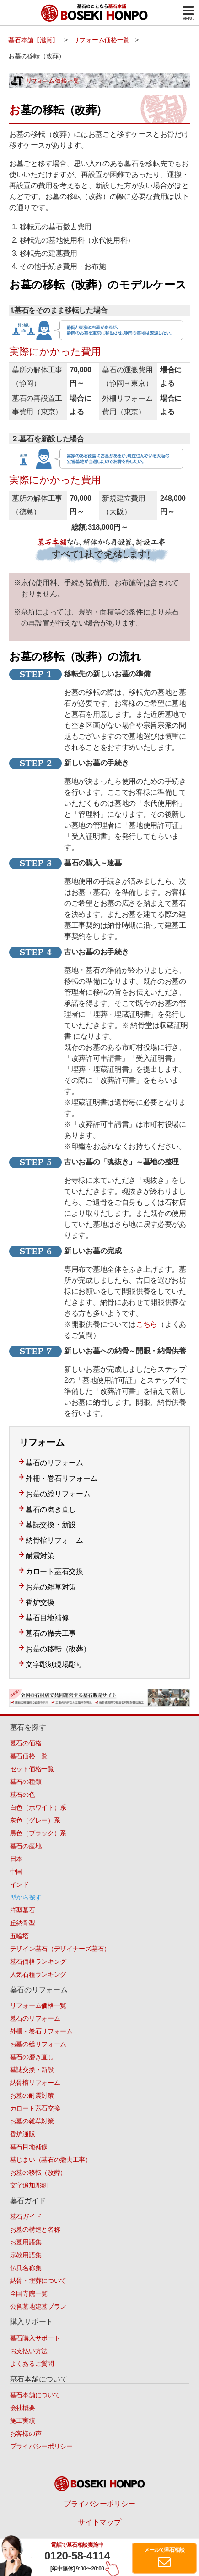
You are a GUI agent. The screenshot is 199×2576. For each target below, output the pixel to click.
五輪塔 (19, 1935)
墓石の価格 (26, 1743)
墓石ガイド (26, 2216)
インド (19, 1884)
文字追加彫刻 (29, 2185)
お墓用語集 (26, 2242)
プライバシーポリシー (41, 2446)
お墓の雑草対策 (51, 1587)
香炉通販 (22, 2134)
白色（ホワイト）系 (38, 1807)
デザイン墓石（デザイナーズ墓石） (60, 1948)
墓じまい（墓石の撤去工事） (50, 2159)
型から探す (26, 1897)
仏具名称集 (26, 2267)
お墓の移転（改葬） (58, 1649)
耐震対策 (40, 1556)
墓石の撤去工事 (51, 1633)
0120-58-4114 (77, 2555)
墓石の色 (22, 1794)
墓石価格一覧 (29, 1756)
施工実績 (22, 2420)
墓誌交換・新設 (51, 1525)
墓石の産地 (26, 1846)
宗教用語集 (26, 2255)
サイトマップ (99, 2522)
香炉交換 (40, 1602)
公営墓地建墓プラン (38, 2306)
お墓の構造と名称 (35, 2229)
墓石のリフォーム (54, 1463)
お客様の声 (26, 2433)
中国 (16, 1871)
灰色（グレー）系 (35, 1820)
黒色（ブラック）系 (38, 1833)
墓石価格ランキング (38, 1961)
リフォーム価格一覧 (38, 2005)
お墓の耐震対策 (32, 2095)
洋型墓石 (22, 1910)
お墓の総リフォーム (58, 1494)
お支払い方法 (29, 2350)
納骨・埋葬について (38, 2280)
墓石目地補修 (47, 1618)
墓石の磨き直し (51, 1509)
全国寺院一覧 (29, 2293)
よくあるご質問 (32, 2363)
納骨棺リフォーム (54, 1540)
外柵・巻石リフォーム (61, 1478)
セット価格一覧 (32, 1769)
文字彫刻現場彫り (54, 1664)
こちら (146, 1324)
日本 (16, 1858)
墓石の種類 (26, 1781)
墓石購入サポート (35, 2338)
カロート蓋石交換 (54, 1571)
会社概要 (22, 2407)
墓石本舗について (35, 2395)
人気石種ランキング (38, 1974)
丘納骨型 (22, 1923)
